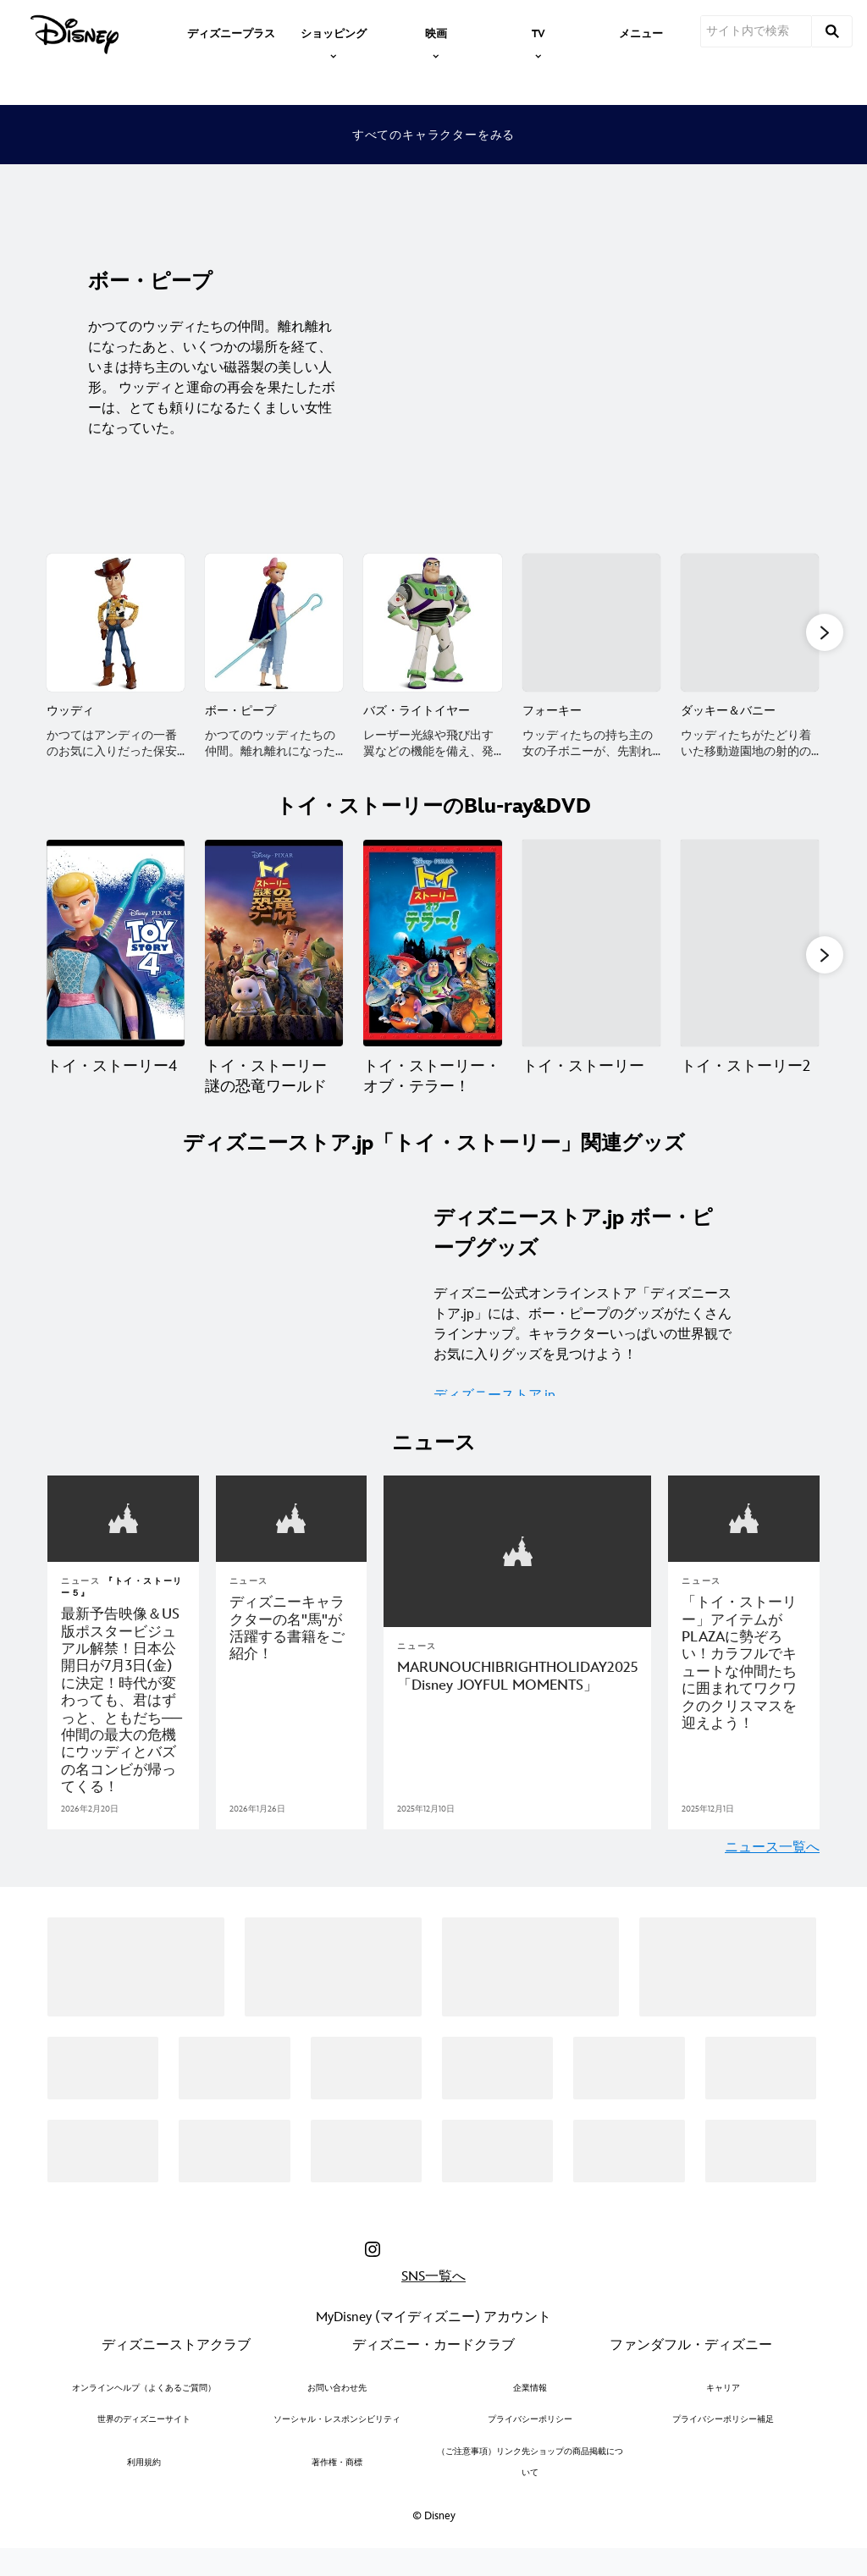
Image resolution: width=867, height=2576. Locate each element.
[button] (824, 634)
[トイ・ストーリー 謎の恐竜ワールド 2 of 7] (274, 962)
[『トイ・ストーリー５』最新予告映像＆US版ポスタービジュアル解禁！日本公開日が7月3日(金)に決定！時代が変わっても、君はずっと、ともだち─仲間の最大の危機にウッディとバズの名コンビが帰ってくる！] (123, 1722)
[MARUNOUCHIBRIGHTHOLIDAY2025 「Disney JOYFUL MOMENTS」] (517, 1697)
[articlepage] (123, 1540)
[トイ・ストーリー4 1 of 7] (116, 962)
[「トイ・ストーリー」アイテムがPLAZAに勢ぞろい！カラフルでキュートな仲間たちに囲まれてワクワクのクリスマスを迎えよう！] (744, 1684)
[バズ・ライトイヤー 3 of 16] (432, 623)
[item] (334, 32)
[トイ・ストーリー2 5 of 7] (750, 962)
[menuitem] (231, 32)
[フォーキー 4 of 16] (591, 623)
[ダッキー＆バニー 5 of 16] (750, 623)
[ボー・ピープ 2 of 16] (274, 623)
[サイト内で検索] (756, 31)
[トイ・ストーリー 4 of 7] (591, 962)
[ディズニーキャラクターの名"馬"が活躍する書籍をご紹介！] (291, 1650)
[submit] (832, 31)
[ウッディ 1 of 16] (116, 623)
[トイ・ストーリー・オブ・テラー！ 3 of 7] (432, 962)
